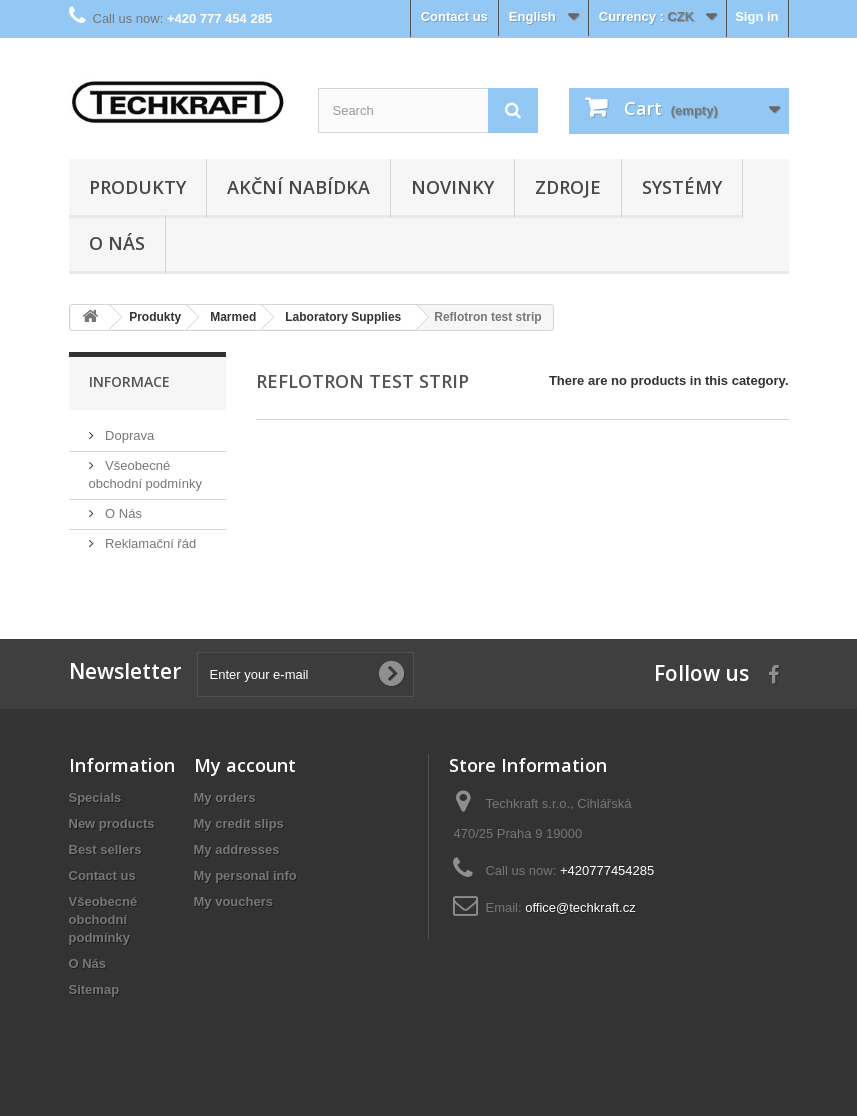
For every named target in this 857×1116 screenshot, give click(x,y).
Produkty (137, 187)
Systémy (682, 187)
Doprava (128, 435)
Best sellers (105, 849)
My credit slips (239, 823)
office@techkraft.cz (580, 907)
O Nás (117, 243)
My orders (225, 797)
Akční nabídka (298, 187)
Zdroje (568, 187)
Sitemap (94, 989)
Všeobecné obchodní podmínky (103, 919)
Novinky (452, 187)
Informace (129, 381)
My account (245, 765)
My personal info (245, 875)
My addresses (237, 849)
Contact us (454, 16)
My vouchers (233, 901)
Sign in (756, 16)
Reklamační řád (149, 543)
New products (112, 823)
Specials (95, 797)
